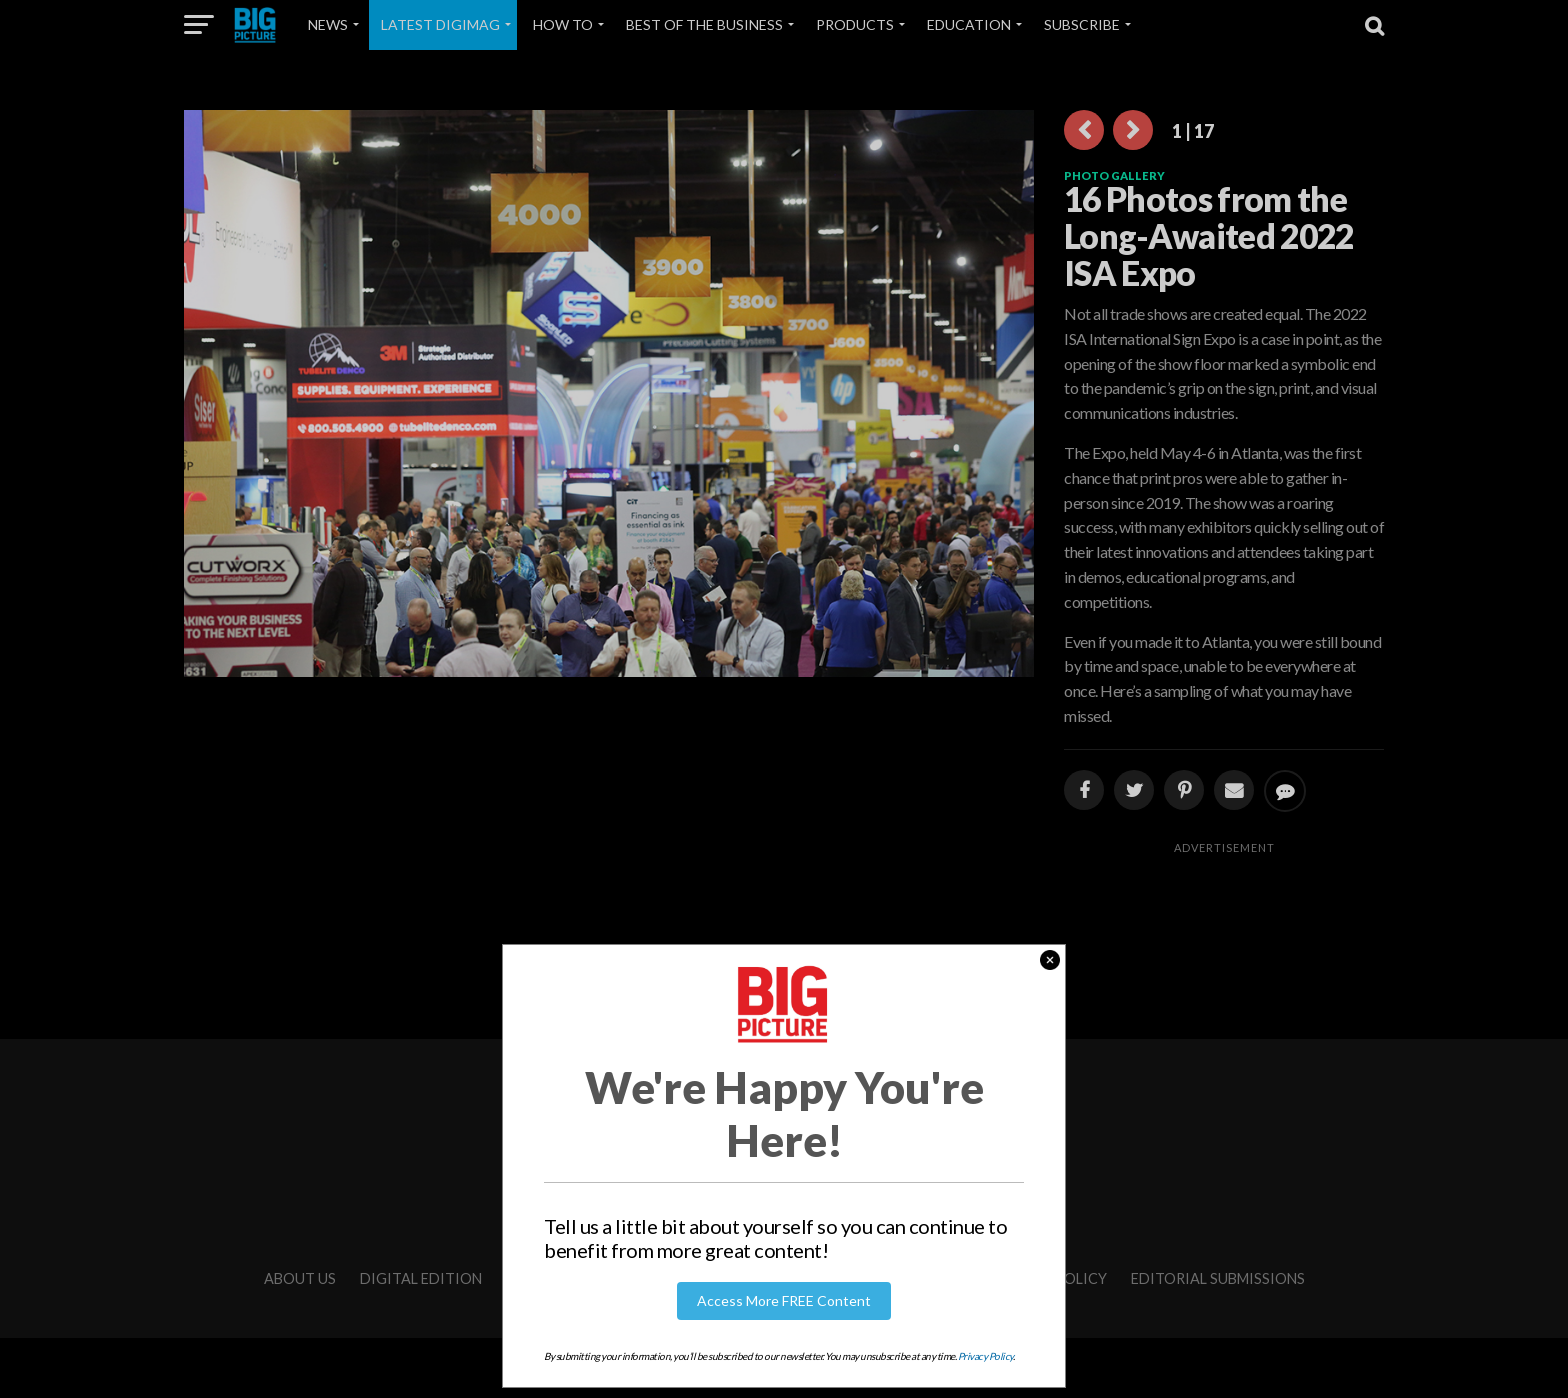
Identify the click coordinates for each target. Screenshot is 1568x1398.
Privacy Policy (985, 1356)
